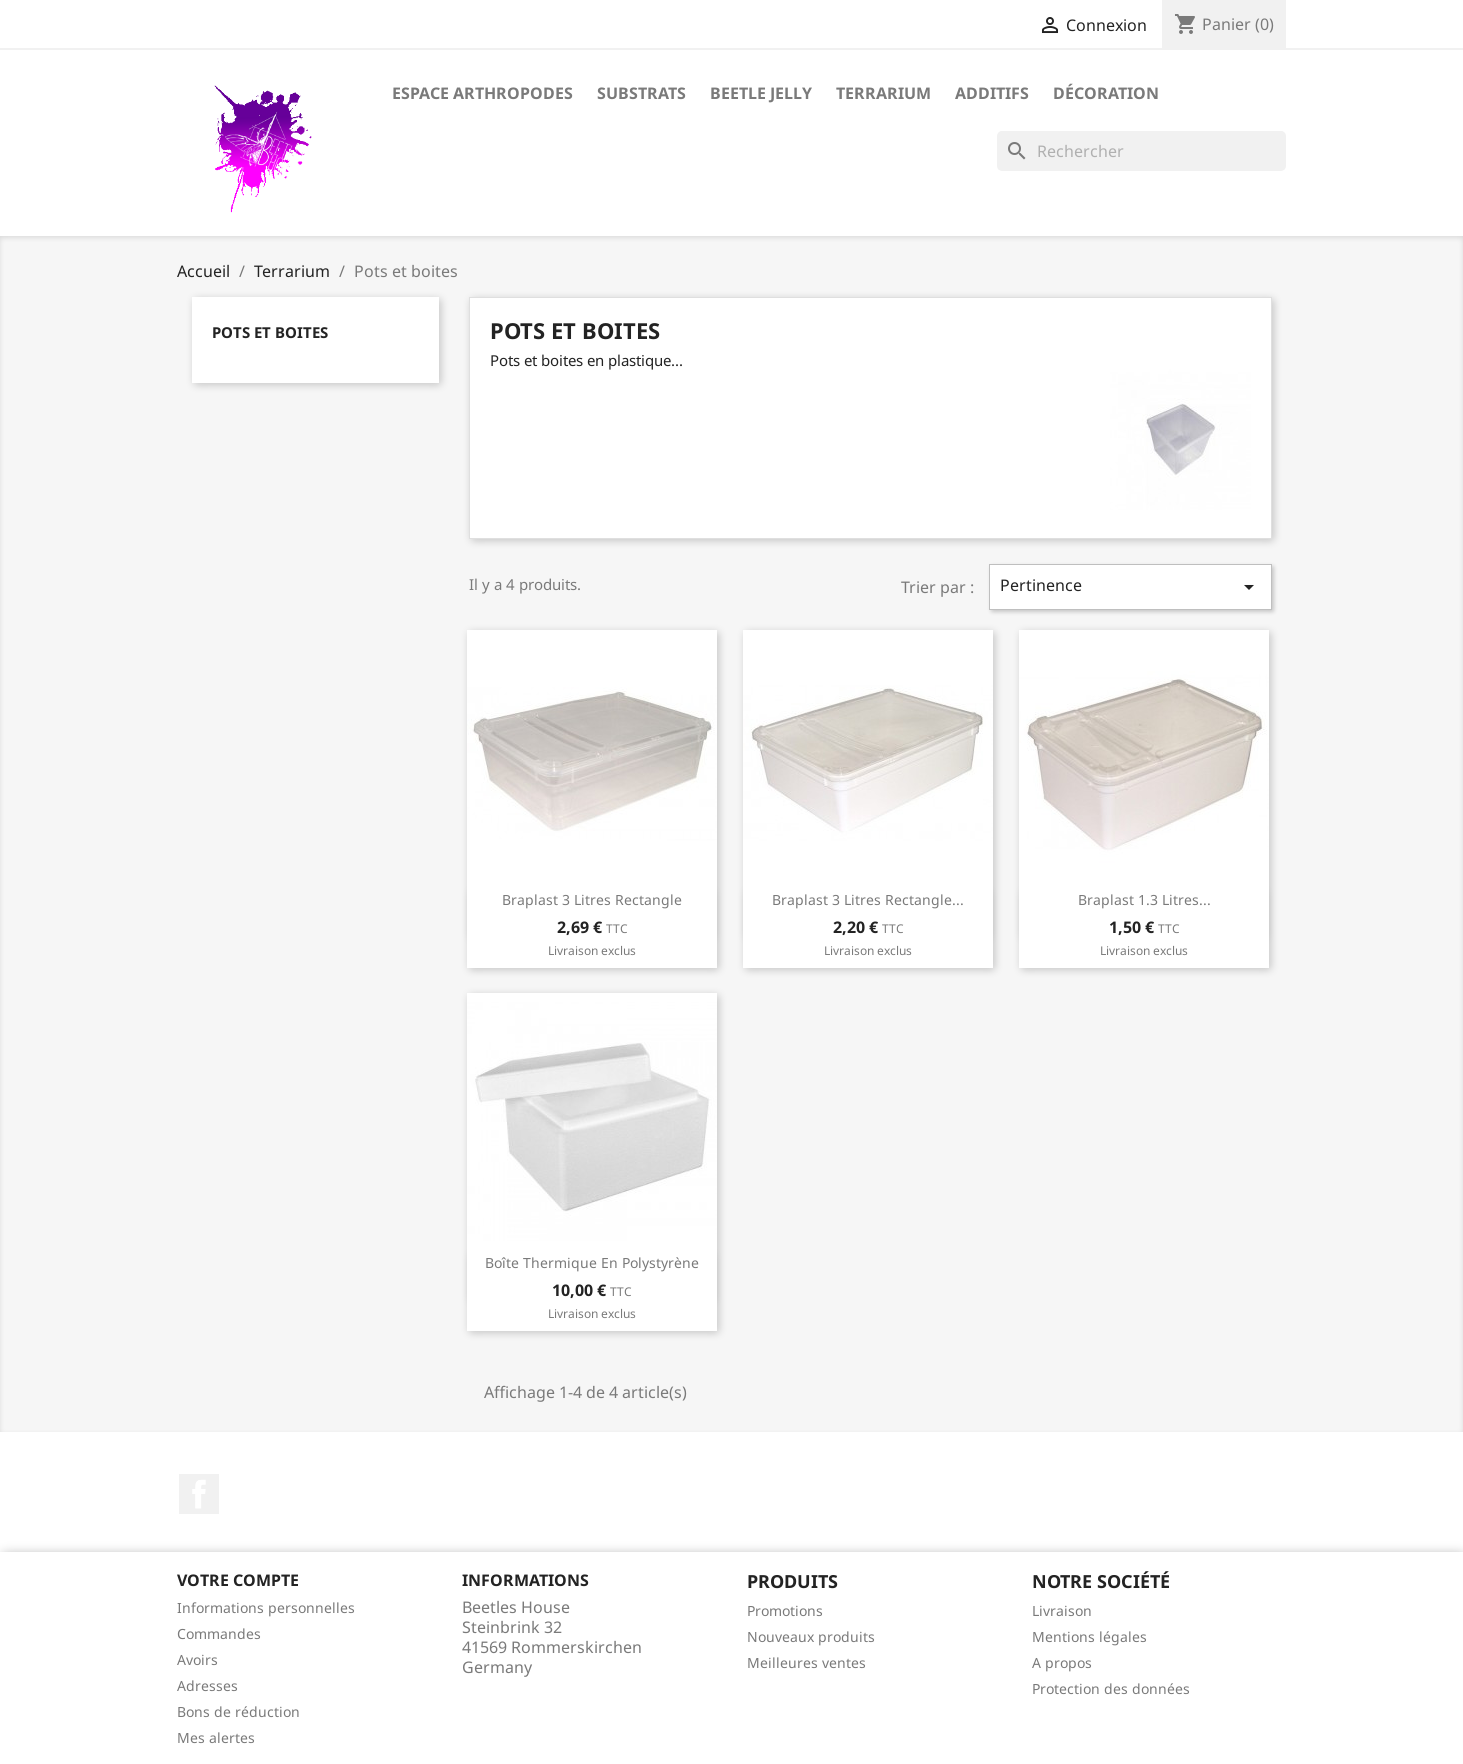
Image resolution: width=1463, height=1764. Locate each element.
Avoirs (197, 1659)
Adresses (207, 1685)
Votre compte (238, 1580)
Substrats (641, 93)
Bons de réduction (238, 1711)
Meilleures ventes (806, 1662)
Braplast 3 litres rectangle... (868, 899)
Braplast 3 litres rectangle (592, 899)
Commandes (219, 1633)
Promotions (785, 1610)
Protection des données (1111, 1688)
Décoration (1106, 93)
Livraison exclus (592, 950)
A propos (1062, 1662)
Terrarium (883, 93)
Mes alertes (216, 1737)
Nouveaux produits (811, 1636)
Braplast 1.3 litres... (1144, 899)
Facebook (199, 1494)
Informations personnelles (266, 1607)
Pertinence (1130, 586)
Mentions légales (1089, 1636)
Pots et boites (270, 332)
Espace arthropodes (482, 93)
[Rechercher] (1141, 151)
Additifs (992, 93)
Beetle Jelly (761, 93)
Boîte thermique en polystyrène (592, 1262)
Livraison (1062, 1610)
